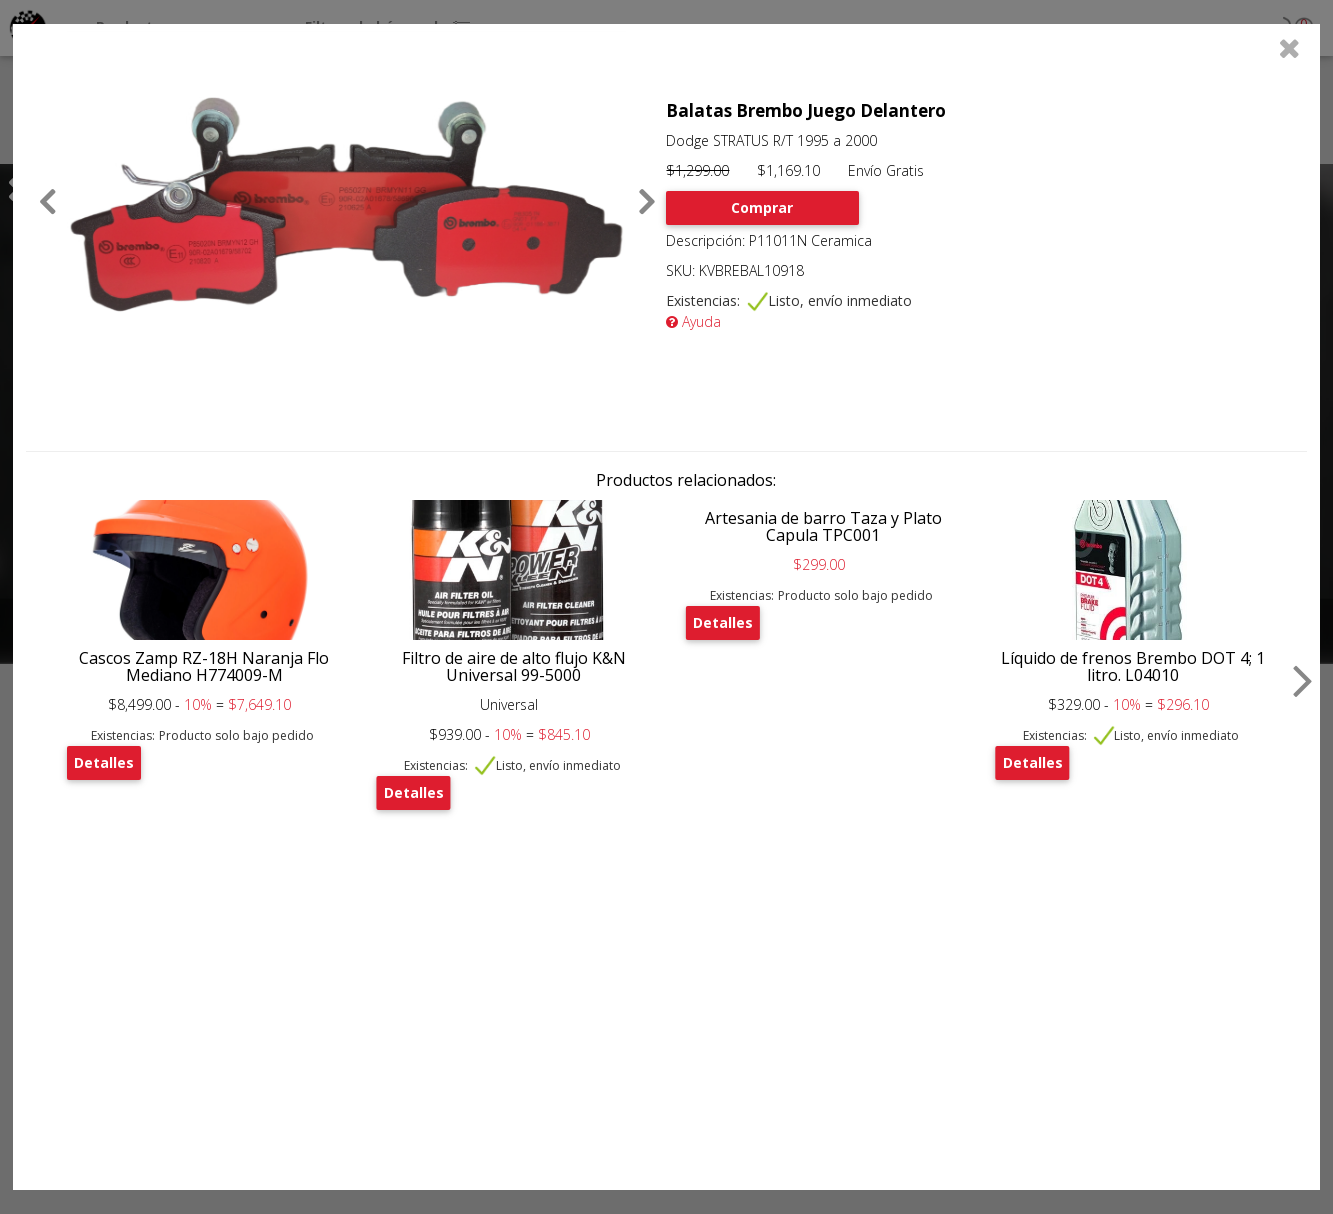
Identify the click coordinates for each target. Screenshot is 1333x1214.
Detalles (104, 762)
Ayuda (693, 321)
